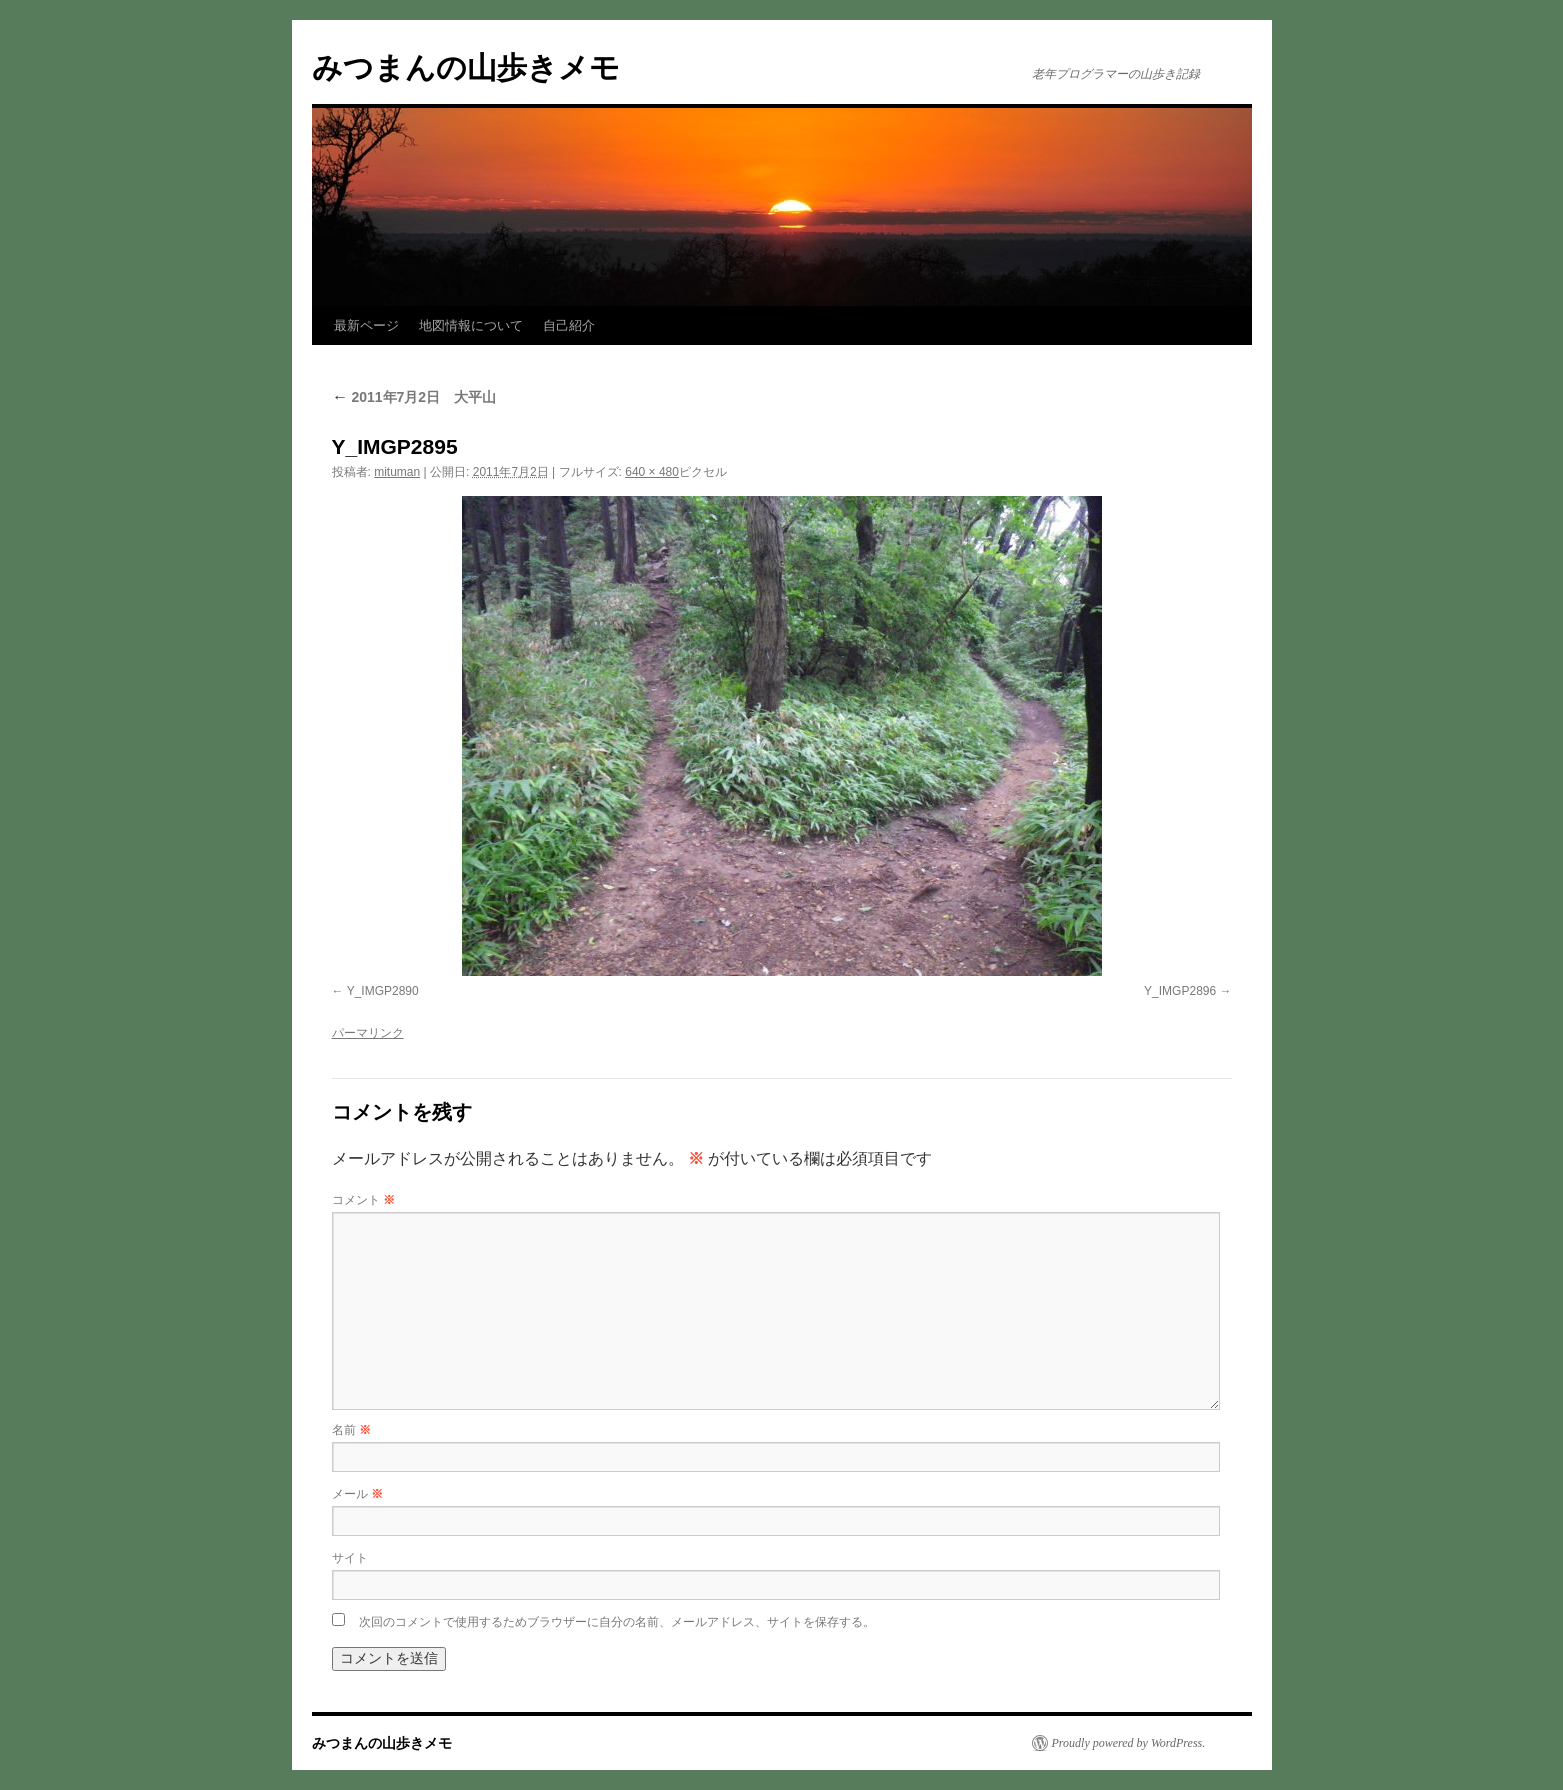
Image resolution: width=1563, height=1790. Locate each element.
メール (357, 1494)
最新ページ (366, 325)
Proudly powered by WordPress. (1129, 1743)
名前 (351, 1430)
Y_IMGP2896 (1180, 991)
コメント (363, 1200)
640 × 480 (652, 472)
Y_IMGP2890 (383, 991)
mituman (397, 472)
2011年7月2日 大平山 (414, 397)
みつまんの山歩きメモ (466, 67)
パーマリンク (368, 1033)
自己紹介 (569, 325)
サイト (350, 1558)
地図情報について (471, 325)
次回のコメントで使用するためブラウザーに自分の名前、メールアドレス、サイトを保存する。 (617, 1622)
